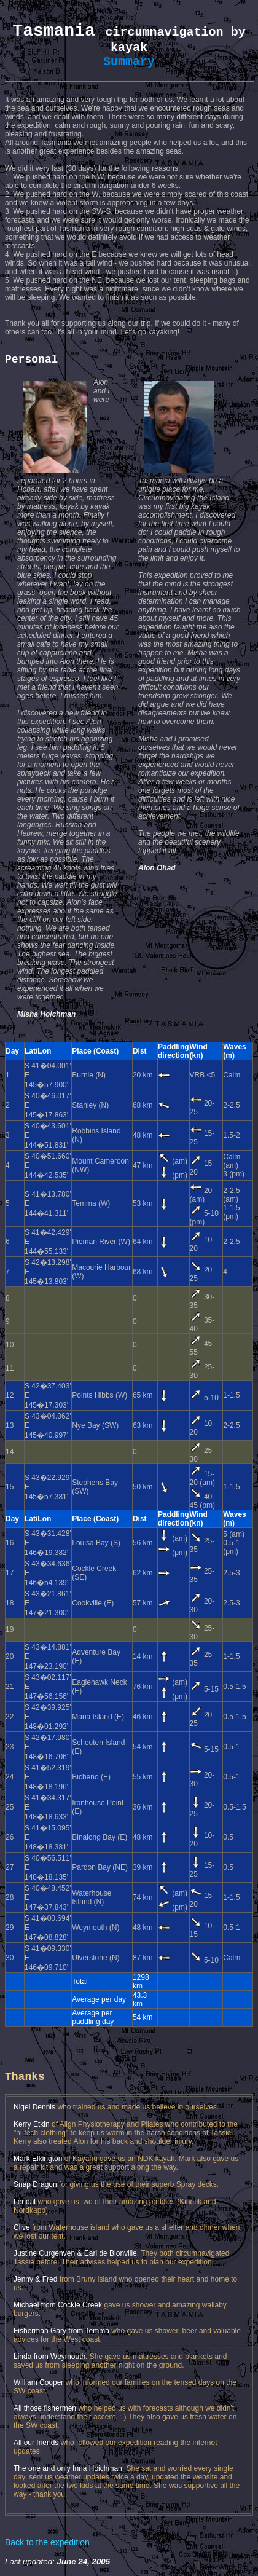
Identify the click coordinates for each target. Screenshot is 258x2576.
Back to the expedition (47, 2542)
